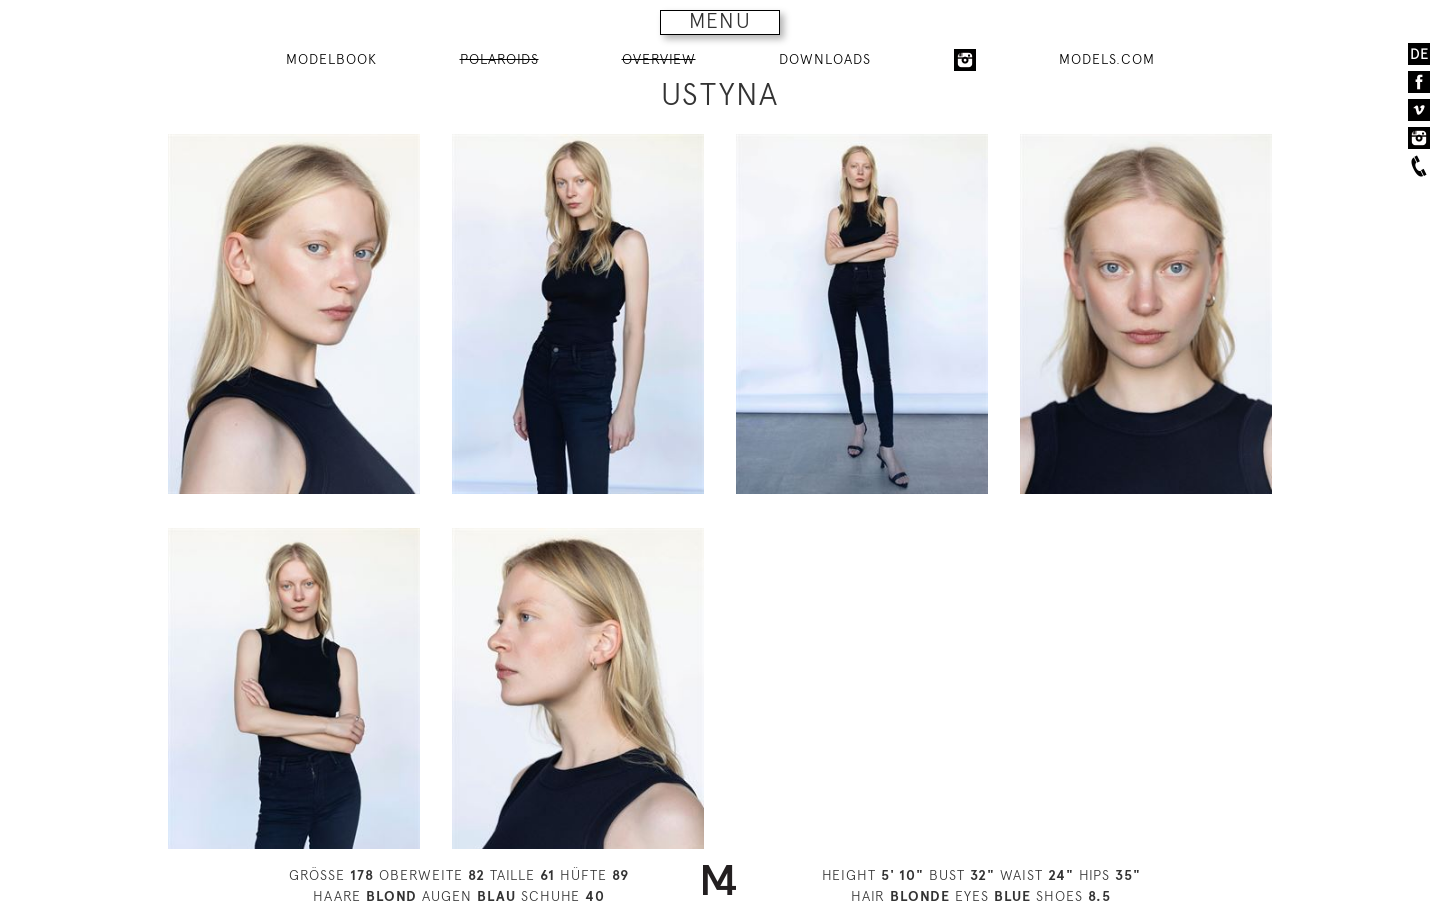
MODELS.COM (1107, 59)
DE (1419, 54)
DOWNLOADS (825, 59)
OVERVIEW (659, 59)
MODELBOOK (331, 59)
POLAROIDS (499, 59)
